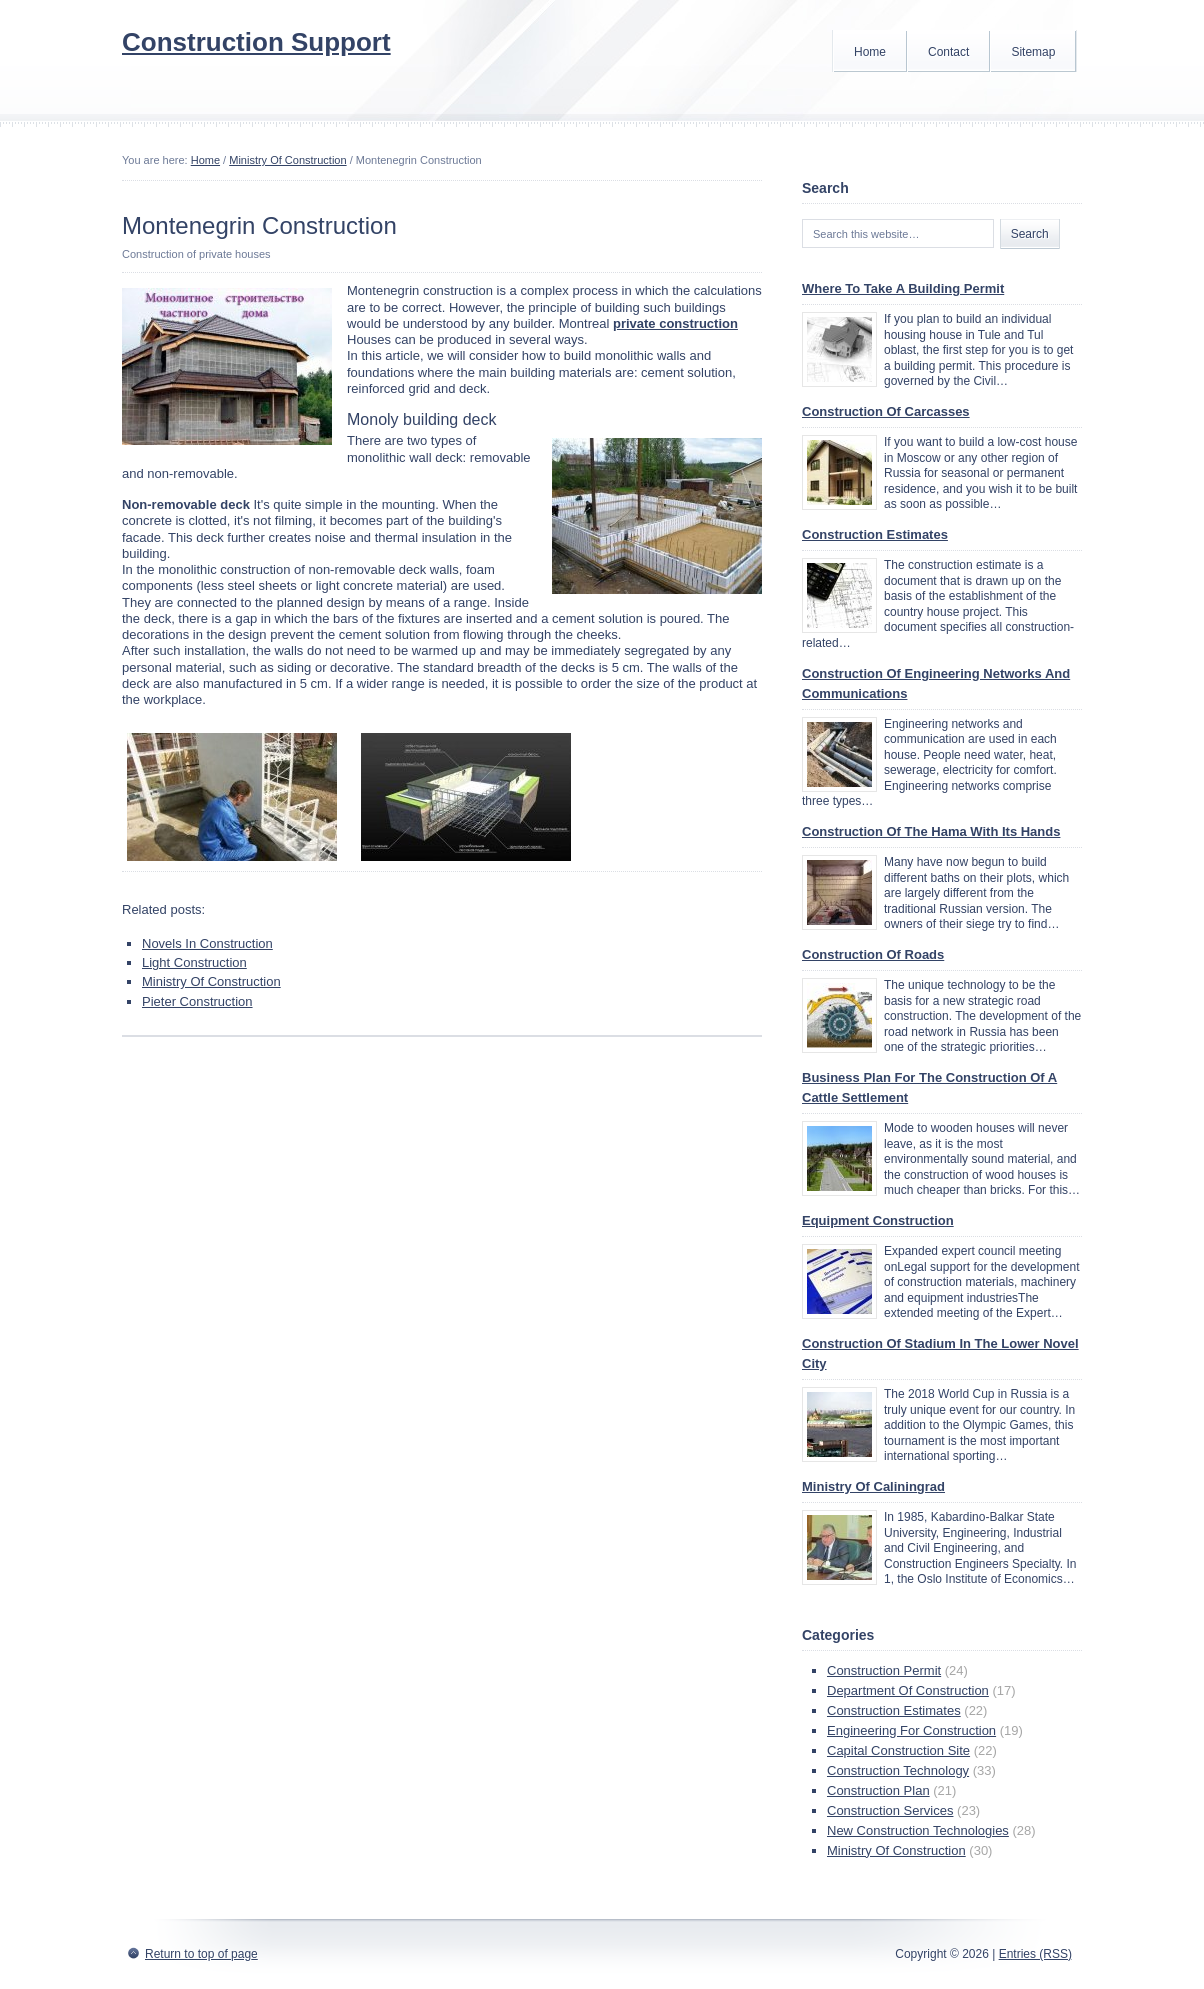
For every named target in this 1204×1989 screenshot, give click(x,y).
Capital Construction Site (898, 1750)
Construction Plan (878, 1790)
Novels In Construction (207, 943)
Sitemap (1033, 52)
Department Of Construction (908, 1690)
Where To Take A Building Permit (903, 288)
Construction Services (890, 1810)
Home (870, 52)
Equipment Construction (878, 1220)
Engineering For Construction (911, 1730)
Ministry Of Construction (287, 160)
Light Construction (194, 962)
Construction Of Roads (873, 954)
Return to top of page (201, 1954)
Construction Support (256, 42)
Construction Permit (884, 1670)
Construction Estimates (875, 534)
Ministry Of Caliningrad (873, 1486)
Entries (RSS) (1035, 1954)
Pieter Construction (197, 1001)
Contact (948, 52)
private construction (675, 323)
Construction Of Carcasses (886, 411)
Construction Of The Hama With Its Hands (931, 831)
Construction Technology (898, 1770)
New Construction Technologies (918, 1830)
